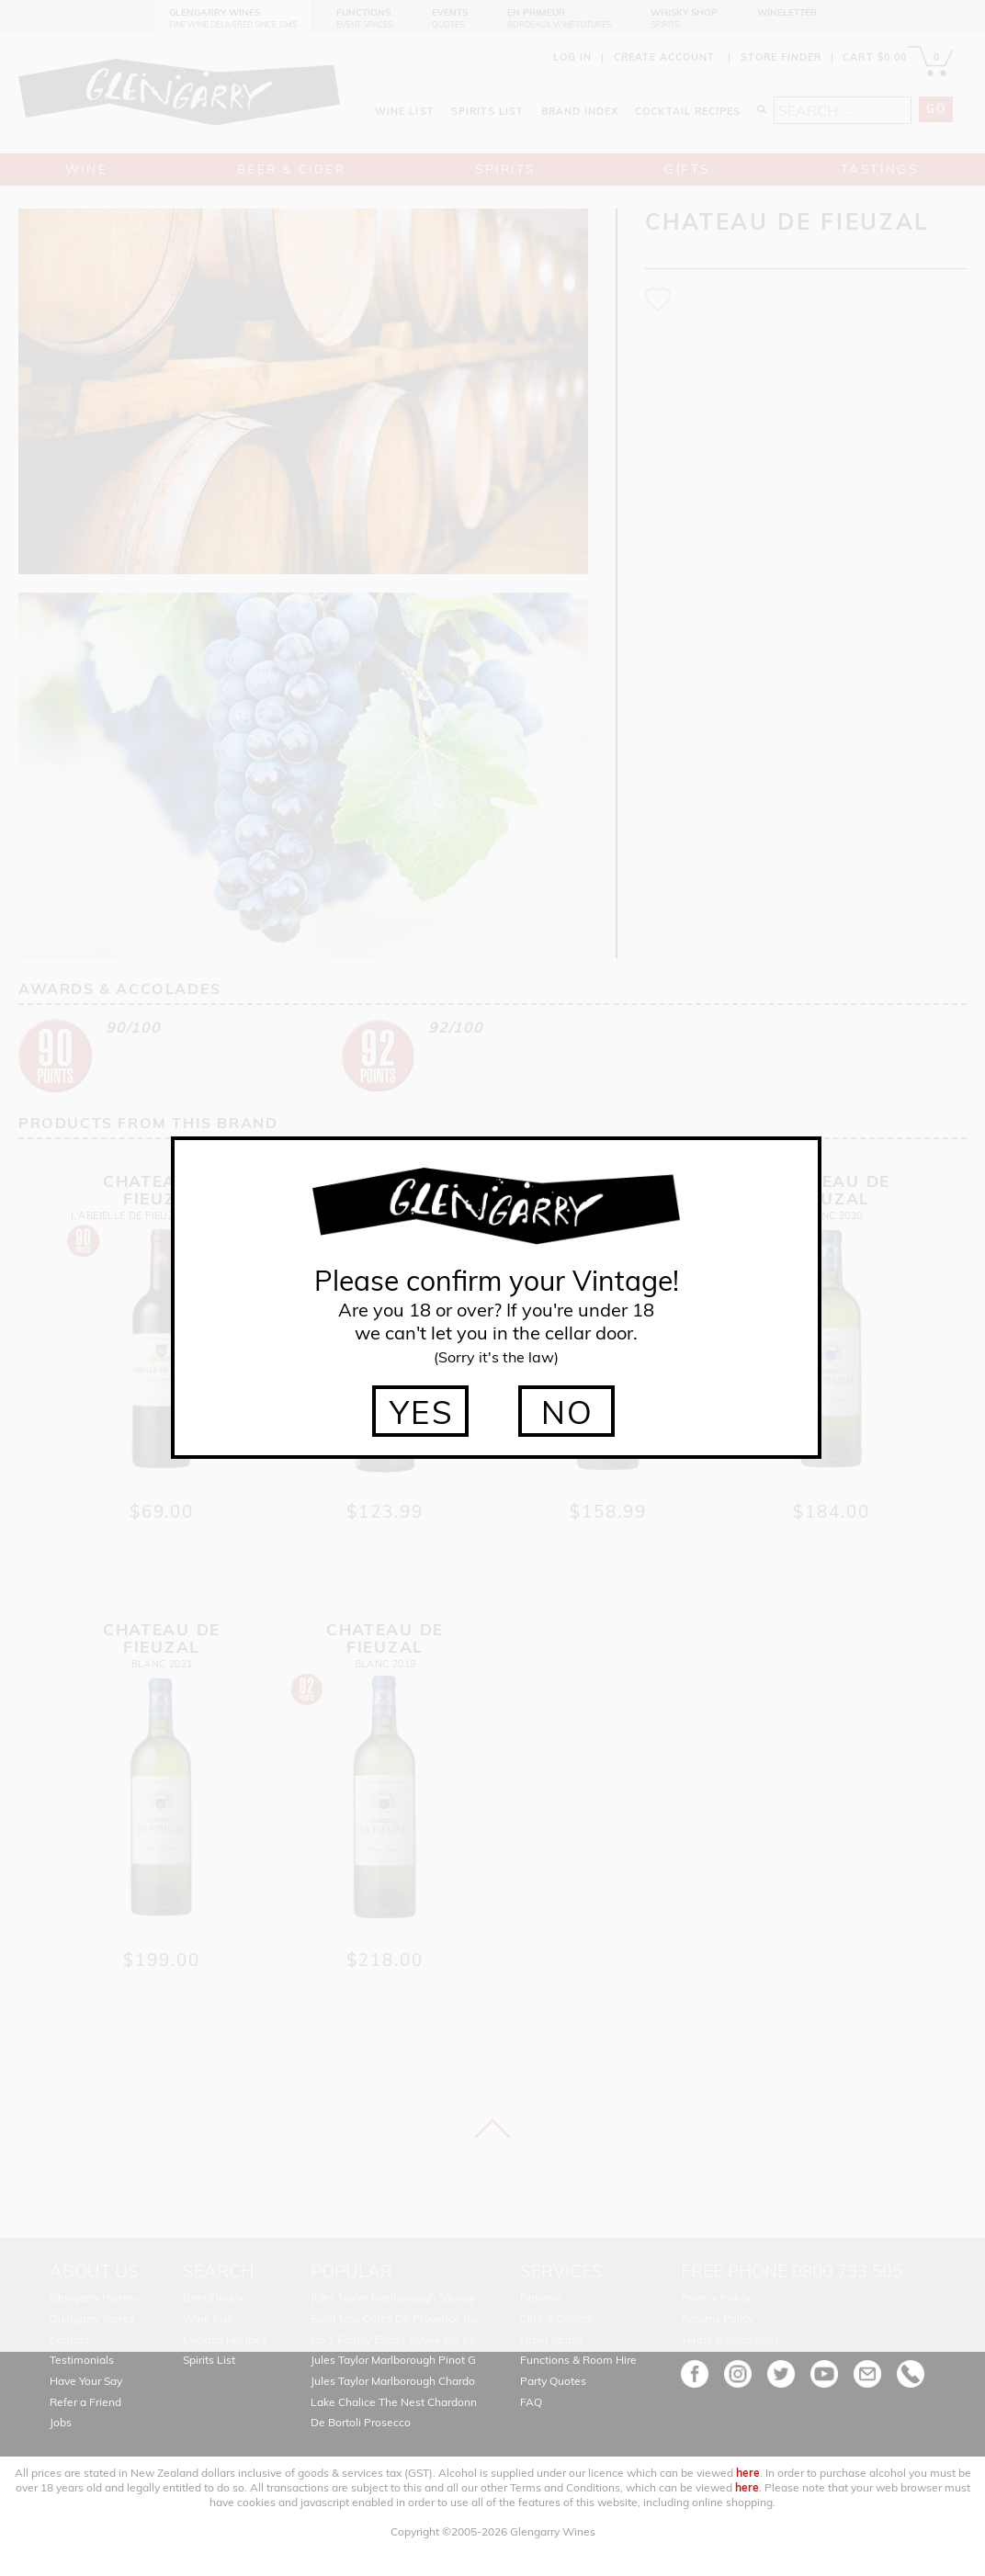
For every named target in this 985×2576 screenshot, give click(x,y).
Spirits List (209, 2360)
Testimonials (82, 2360)
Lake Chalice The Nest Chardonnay (400, 2402)
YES (422, 1412)
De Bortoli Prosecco (361, 2422)
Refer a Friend (85, 2402)
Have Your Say (86, 2381)
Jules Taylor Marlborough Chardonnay (405, 2381)
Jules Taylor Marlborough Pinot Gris (399, 2360)
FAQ (531, 2402)
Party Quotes (553, 2381)
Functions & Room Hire (578, 2360)
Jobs (61, 2422)
